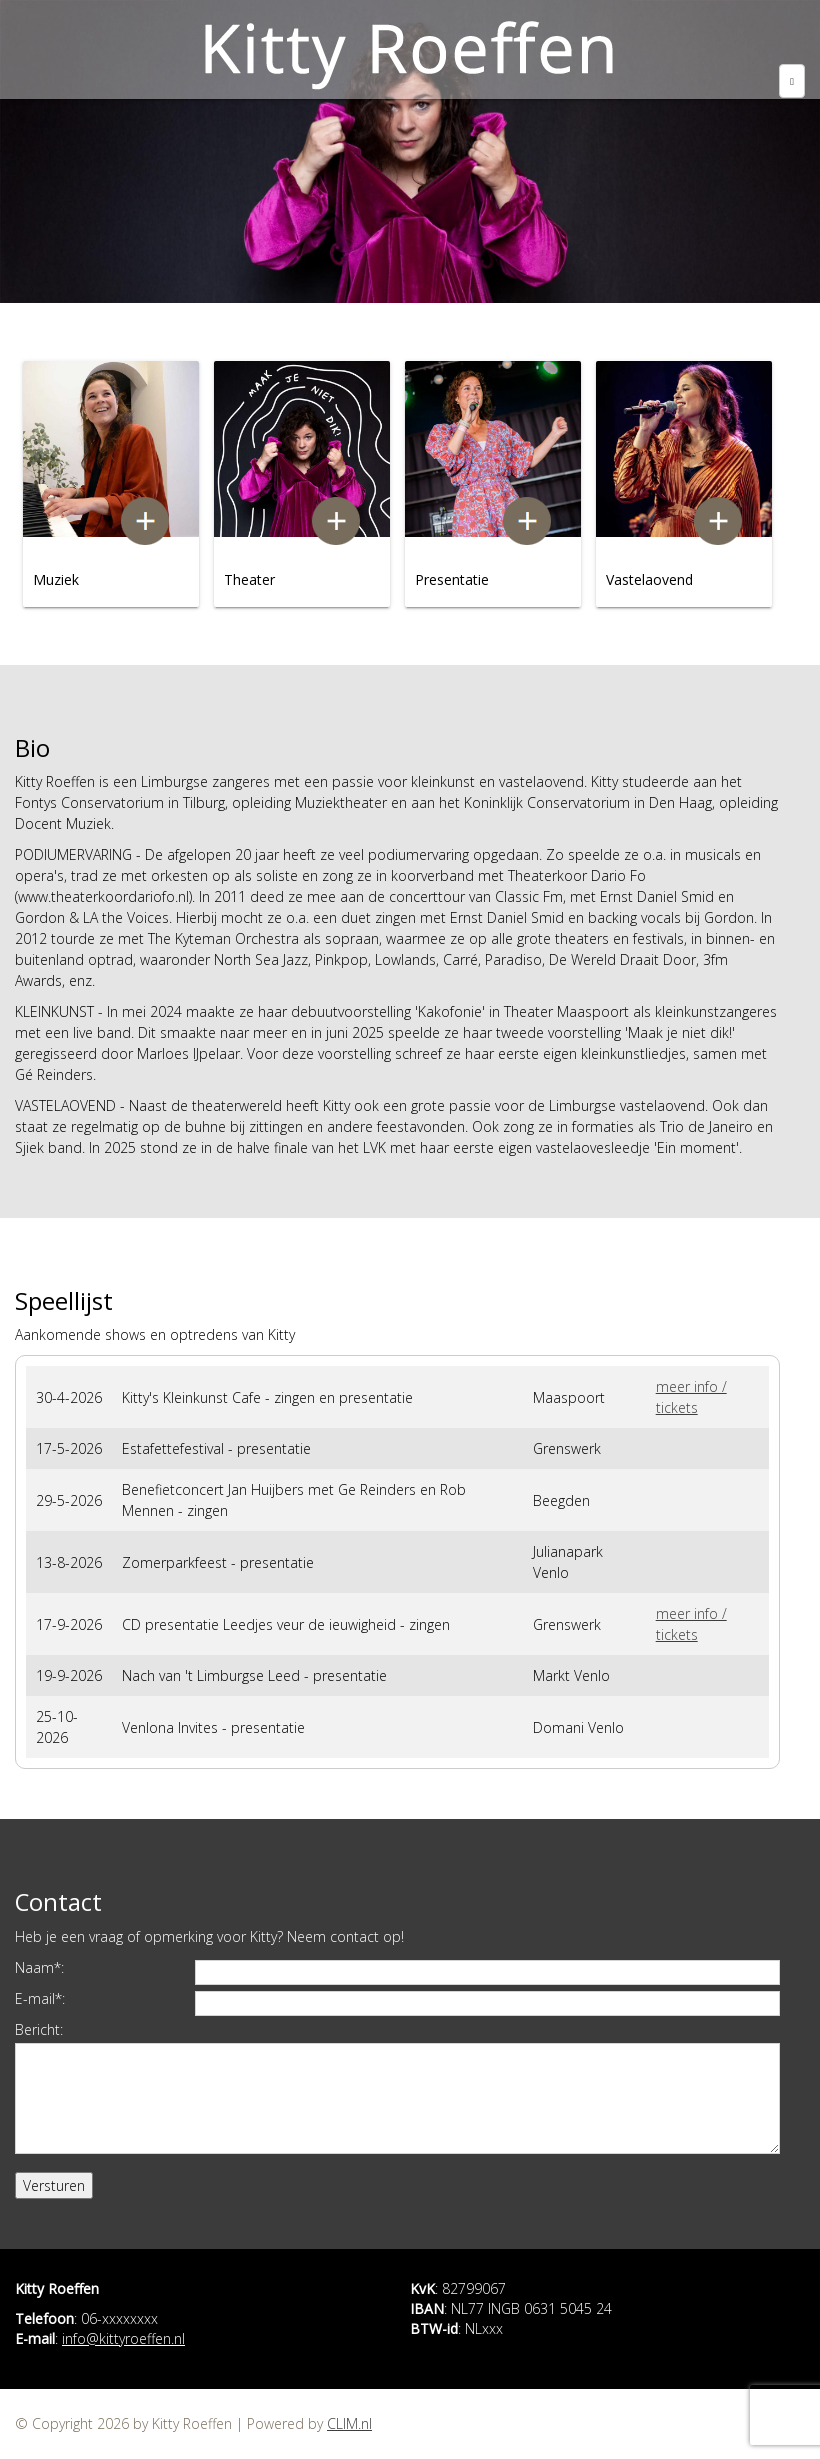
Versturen (54, 2185)
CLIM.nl (349, 2423)
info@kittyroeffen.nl (123, 2338)
